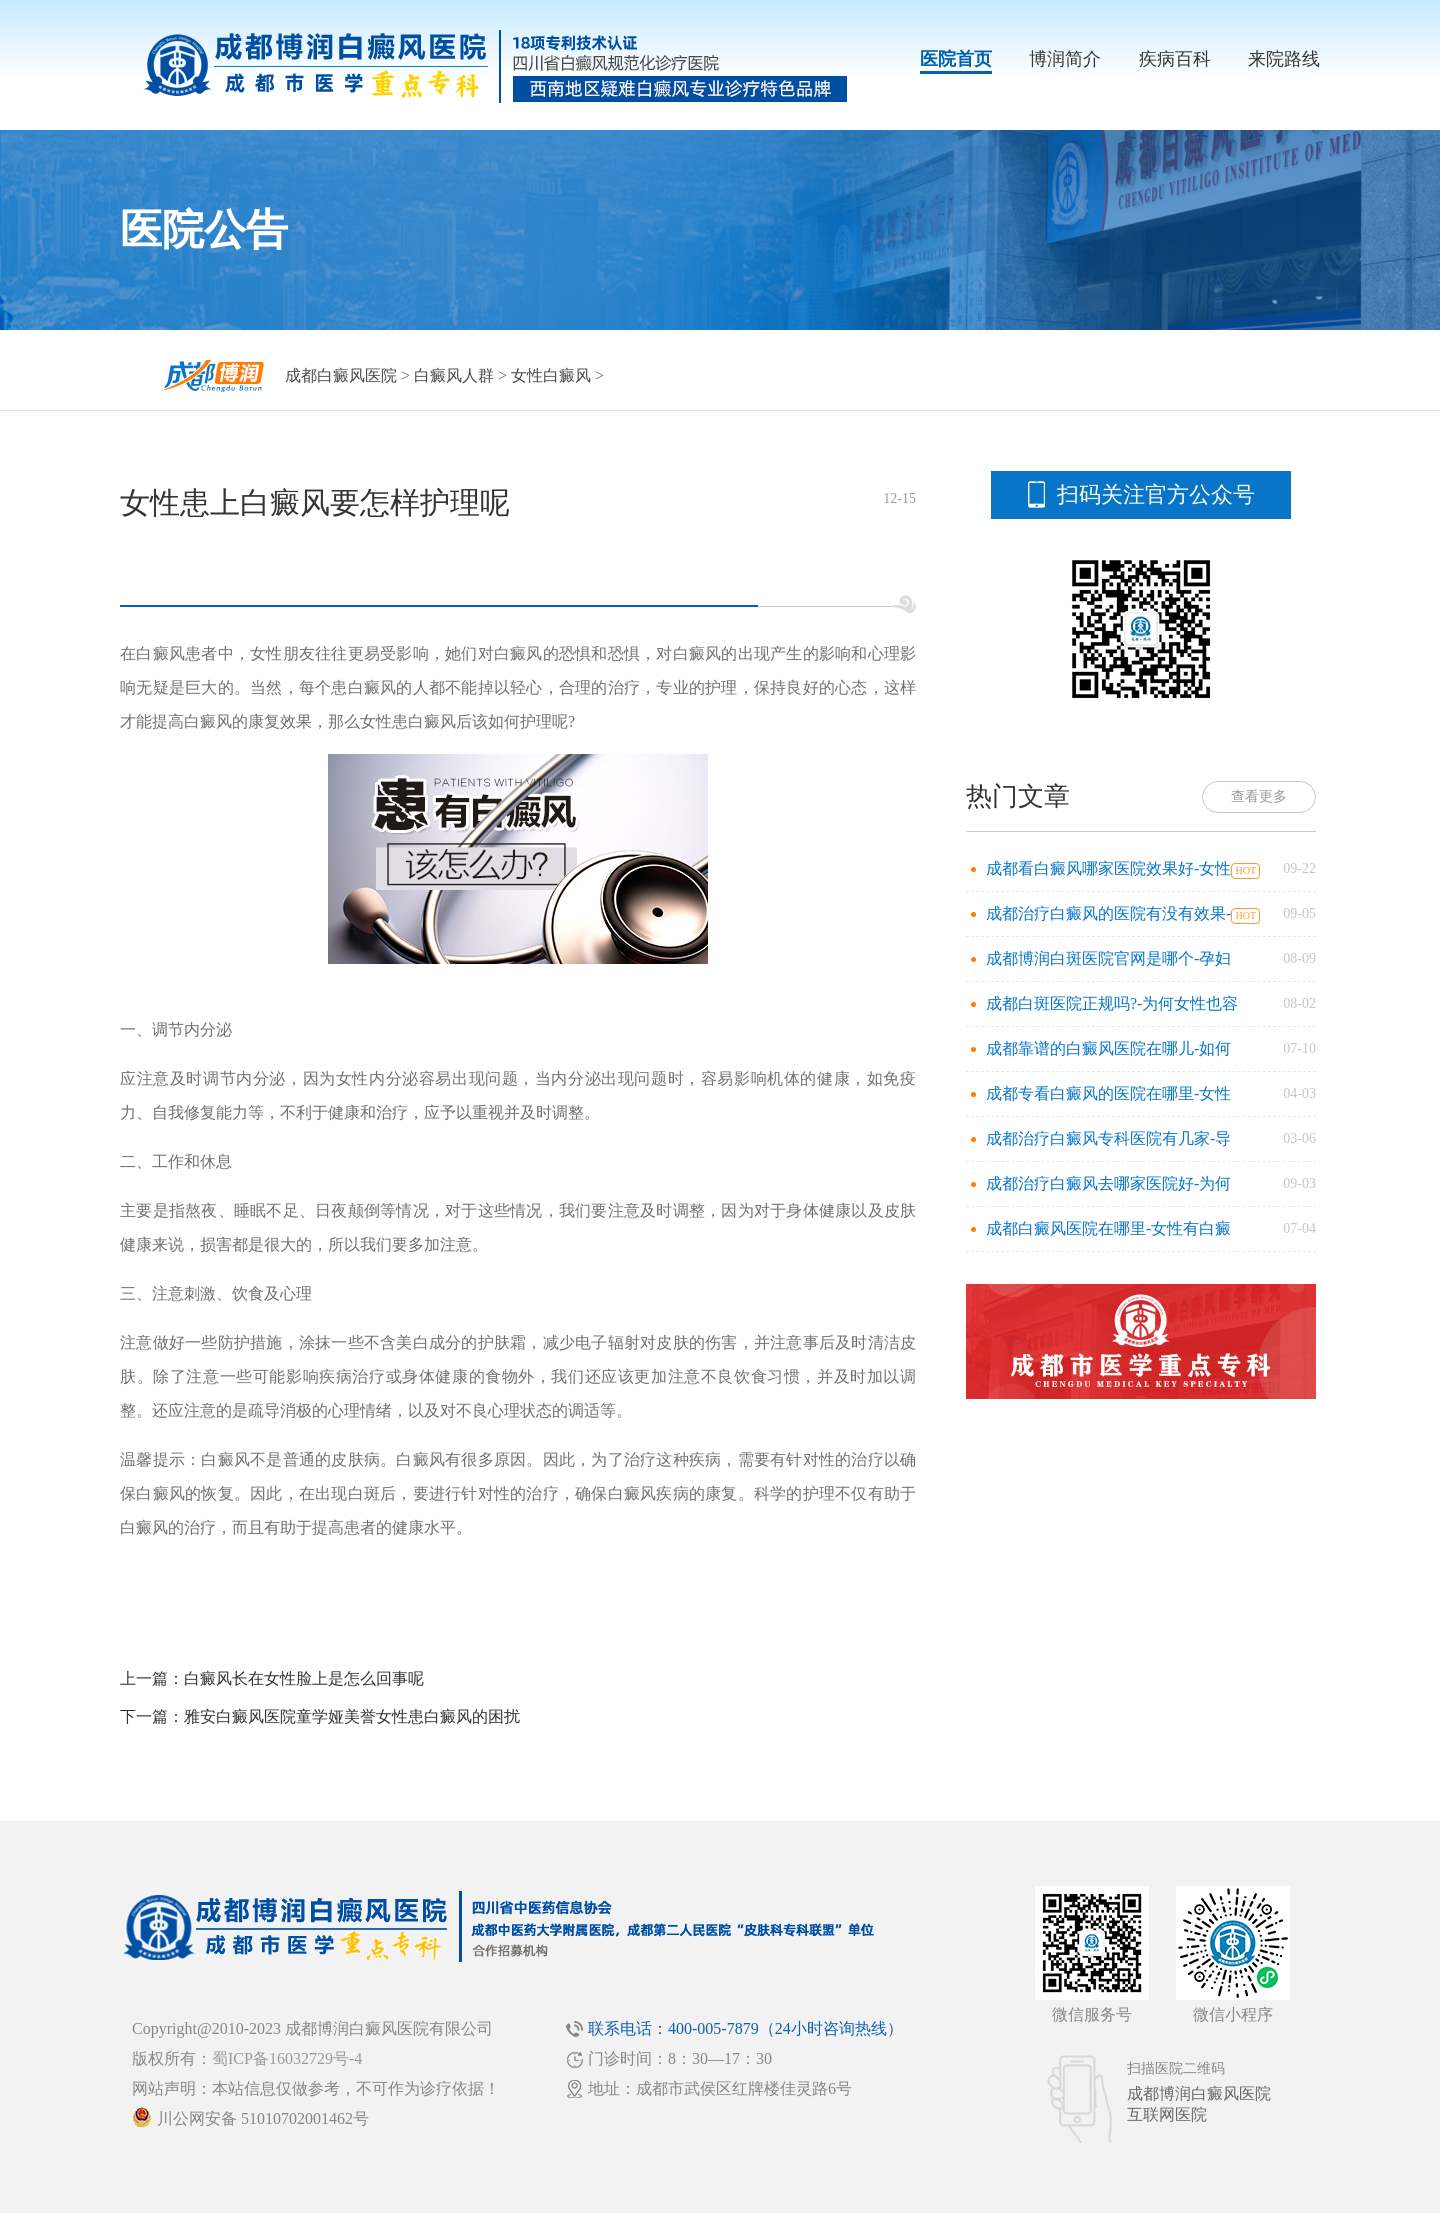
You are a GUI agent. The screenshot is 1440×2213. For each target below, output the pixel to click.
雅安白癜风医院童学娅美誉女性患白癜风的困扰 (352, 1716)
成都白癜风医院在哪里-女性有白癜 (1108, 1228)
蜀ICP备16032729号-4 (287, 2058)
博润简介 (1065, 59)
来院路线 (1284, 59)
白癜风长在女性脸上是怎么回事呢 (304, 1678)
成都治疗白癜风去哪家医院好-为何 (1108, 1183)
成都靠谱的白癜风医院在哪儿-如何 (1108, 1048)
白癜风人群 (454, 375)
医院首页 (956, 59)
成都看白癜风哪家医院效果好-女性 (1108, 868)
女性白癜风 (551, 375)
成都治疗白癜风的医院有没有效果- (1108, 913)
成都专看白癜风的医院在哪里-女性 (1108, 1093)
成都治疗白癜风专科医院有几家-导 (1108, 1138)
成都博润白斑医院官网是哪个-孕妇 (1108, 958)
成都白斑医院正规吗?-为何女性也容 (1112, 1003)
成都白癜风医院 (341, 375)
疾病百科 (1175, 59)
